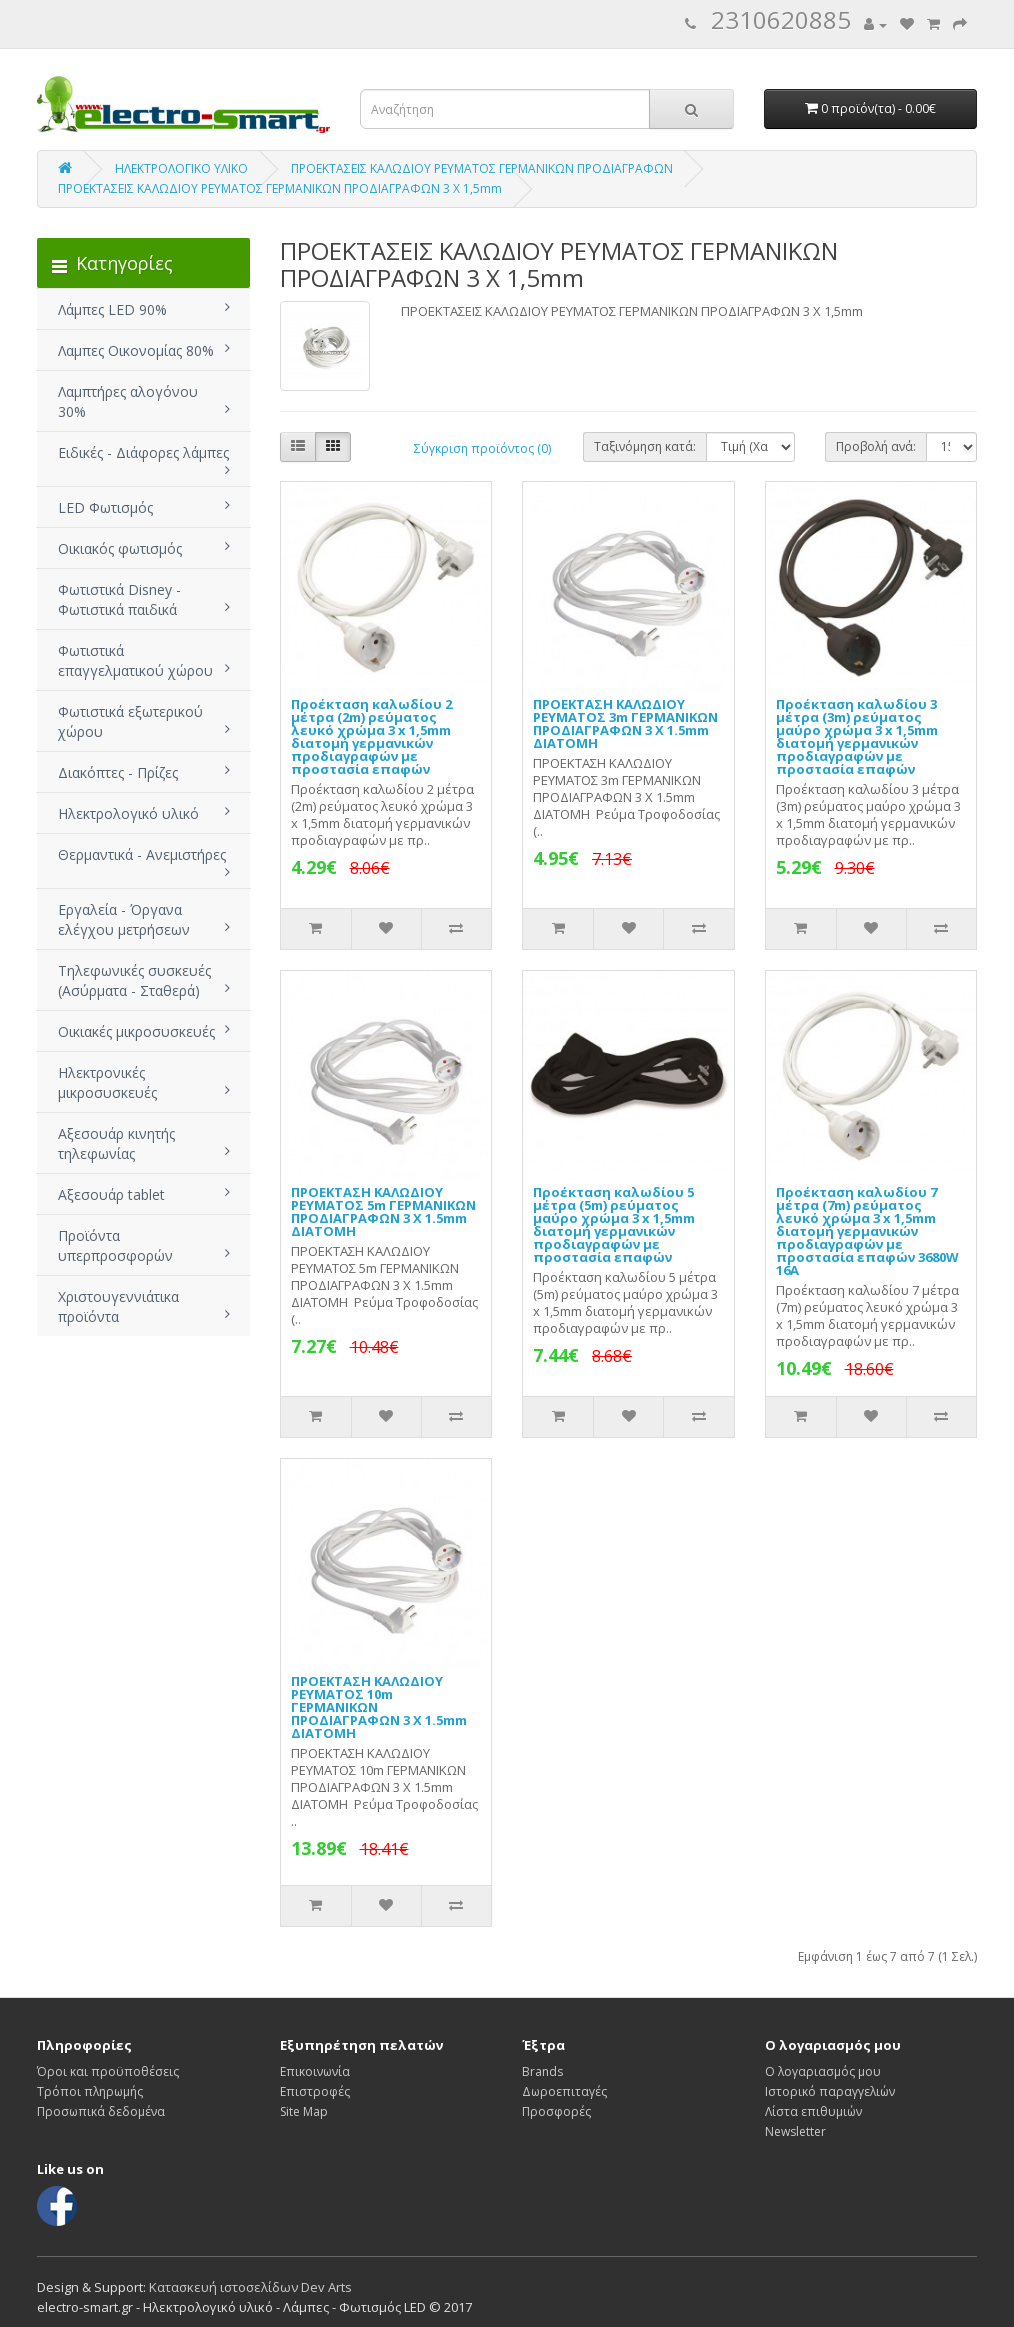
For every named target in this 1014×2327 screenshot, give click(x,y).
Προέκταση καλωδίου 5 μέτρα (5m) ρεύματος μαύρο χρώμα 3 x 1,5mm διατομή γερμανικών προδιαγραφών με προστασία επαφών (614, 1224)
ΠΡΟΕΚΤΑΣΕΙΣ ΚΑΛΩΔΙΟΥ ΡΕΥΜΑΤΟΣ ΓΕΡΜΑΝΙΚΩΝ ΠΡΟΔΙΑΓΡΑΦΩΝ (482, 168)
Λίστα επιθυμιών (813, 2111)
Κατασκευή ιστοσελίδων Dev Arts (250, 2287)
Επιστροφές (315, 2091)
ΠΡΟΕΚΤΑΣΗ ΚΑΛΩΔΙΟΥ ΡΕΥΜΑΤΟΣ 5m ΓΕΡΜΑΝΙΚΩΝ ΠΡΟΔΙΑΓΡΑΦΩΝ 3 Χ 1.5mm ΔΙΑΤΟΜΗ (383, 1211)
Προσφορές (556, 2111)
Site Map (304, 2111)
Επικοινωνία (315, 2071)
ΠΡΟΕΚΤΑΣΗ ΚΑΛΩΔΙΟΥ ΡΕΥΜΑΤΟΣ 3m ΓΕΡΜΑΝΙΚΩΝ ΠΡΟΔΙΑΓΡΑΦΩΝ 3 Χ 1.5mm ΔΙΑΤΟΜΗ (625, 723)
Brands (542, 2071)
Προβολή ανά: (876, 446)
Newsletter (795, 2131)
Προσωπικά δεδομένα (101, 2111)
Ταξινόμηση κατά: (645, 446)
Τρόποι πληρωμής (90, 2091)
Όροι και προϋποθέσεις (108, 2071)
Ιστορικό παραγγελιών (830, 2091)
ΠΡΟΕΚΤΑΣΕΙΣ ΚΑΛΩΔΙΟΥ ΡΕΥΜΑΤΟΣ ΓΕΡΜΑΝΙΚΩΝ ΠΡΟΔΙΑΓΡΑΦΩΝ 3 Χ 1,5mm (280, 188)
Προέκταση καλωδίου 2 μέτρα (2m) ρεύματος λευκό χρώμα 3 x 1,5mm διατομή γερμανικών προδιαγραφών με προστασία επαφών (371, 736)
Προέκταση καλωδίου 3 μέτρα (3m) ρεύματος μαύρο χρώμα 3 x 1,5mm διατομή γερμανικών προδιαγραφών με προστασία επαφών (857, 736)
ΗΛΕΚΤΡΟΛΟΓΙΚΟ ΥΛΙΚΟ (181, 168)
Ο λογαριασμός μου (823, 2071)
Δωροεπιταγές (564, 2091)
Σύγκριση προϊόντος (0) (482, 448)
